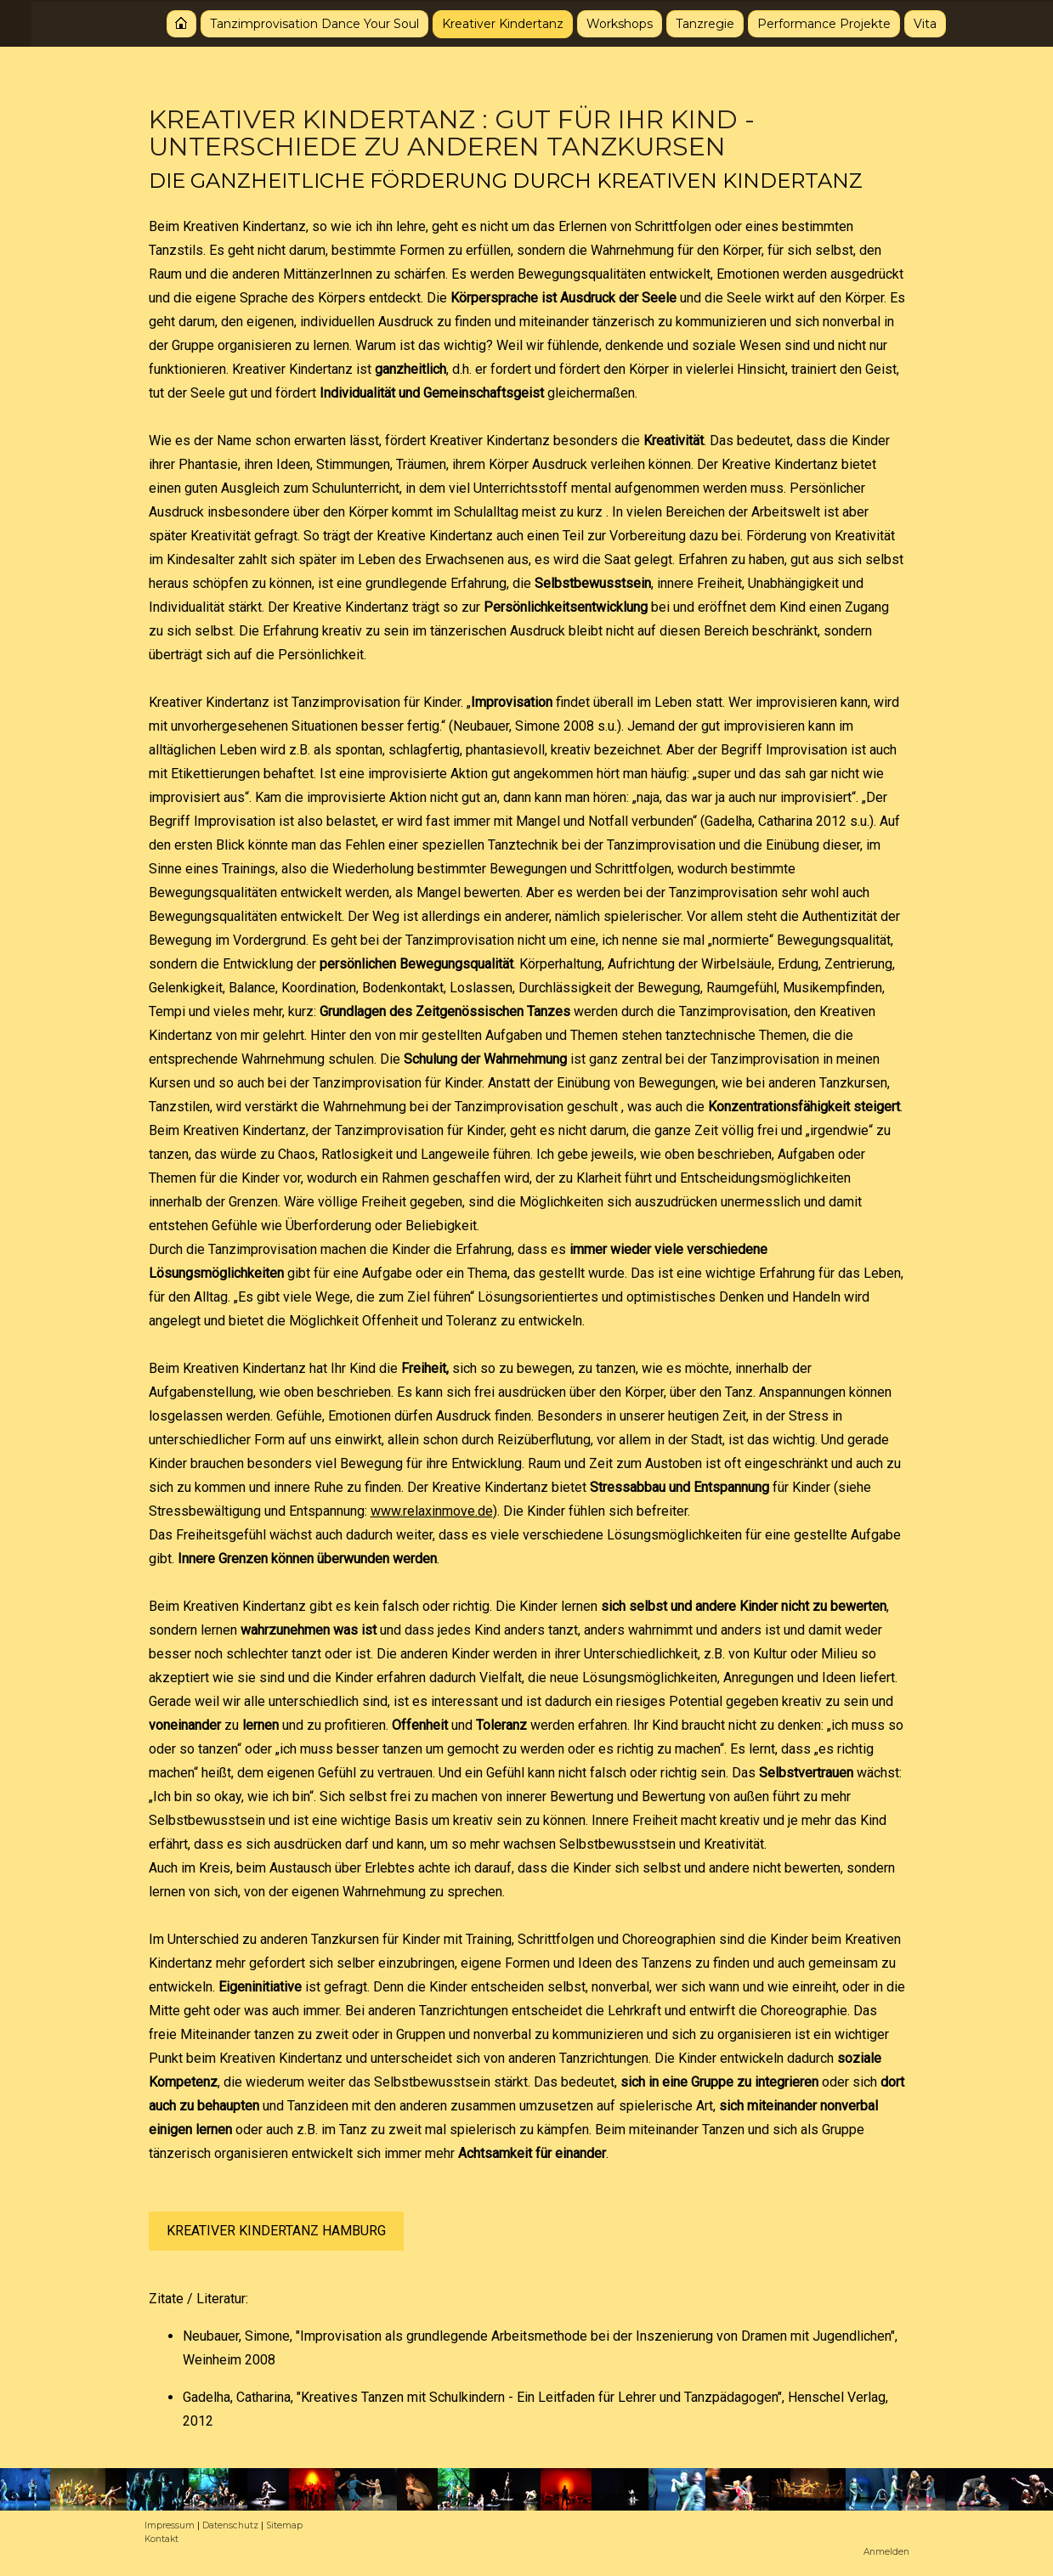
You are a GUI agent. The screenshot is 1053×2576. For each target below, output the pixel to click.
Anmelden (886, 2551)
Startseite (150, 22)
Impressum (169, 2525)
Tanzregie (673, 22)
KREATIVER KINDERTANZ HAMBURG (276, 2231)
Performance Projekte (792, 22)
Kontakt (161, 2539)
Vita (893, 22)
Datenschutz (230, 2525)
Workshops (588, 22)
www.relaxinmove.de (432, 1511)
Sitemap (284, 2525)
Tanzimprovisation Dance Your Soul (283, 22)
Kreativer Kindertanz (471, 22)
